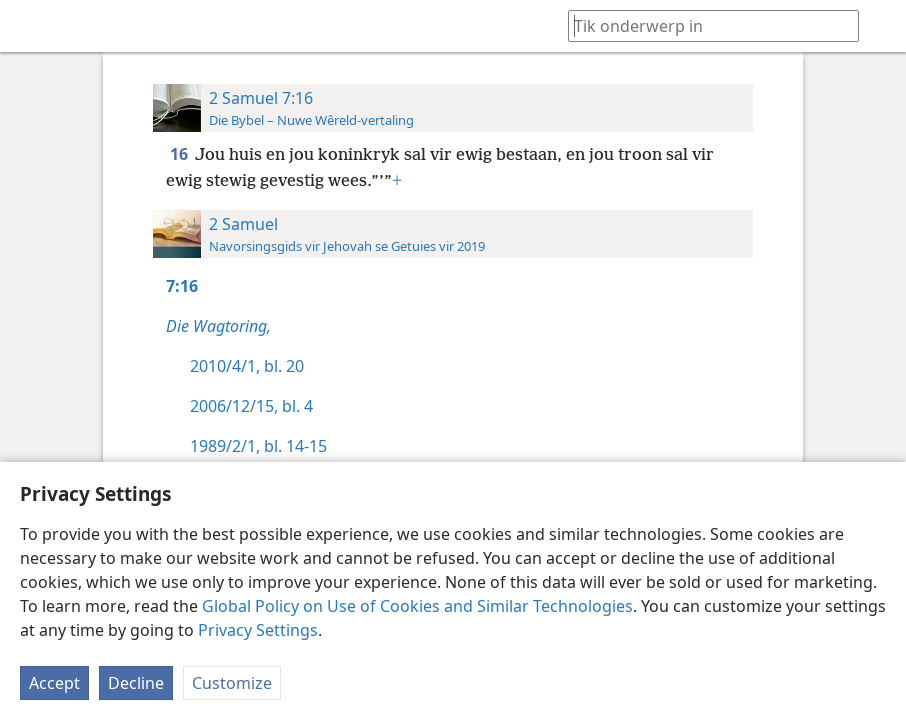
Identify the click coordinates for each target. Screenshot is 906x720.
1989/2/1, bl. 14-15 (258, 446)
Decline (136, 683)
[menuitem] (30, 26)
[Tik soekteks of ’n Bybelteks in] (704, 25)
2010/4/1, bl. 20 (247, 366)
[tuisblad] (30, 26)
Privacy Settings (258, 630)
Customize (232, 683)
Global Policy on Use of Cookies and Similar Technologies (417, 606)
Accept (54, 683)
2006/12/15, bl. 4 (251, 406)
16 (180, 154)
